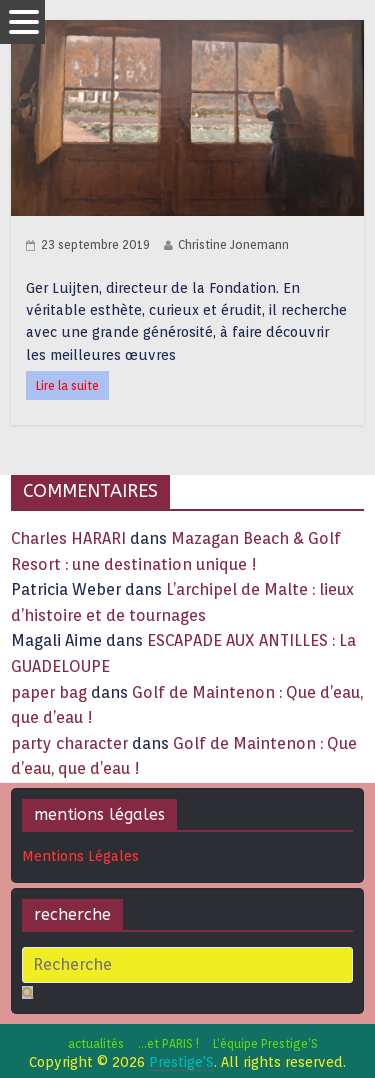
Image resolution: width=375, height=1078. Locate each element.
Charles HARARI (68, 538)
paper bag (49, 692)
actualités (96, 1043)
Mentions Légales (80, 856)
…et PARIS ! (168, 1043)
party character (69, 743)
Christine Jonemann (233, 244)
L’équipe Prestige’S (265, 1043)
